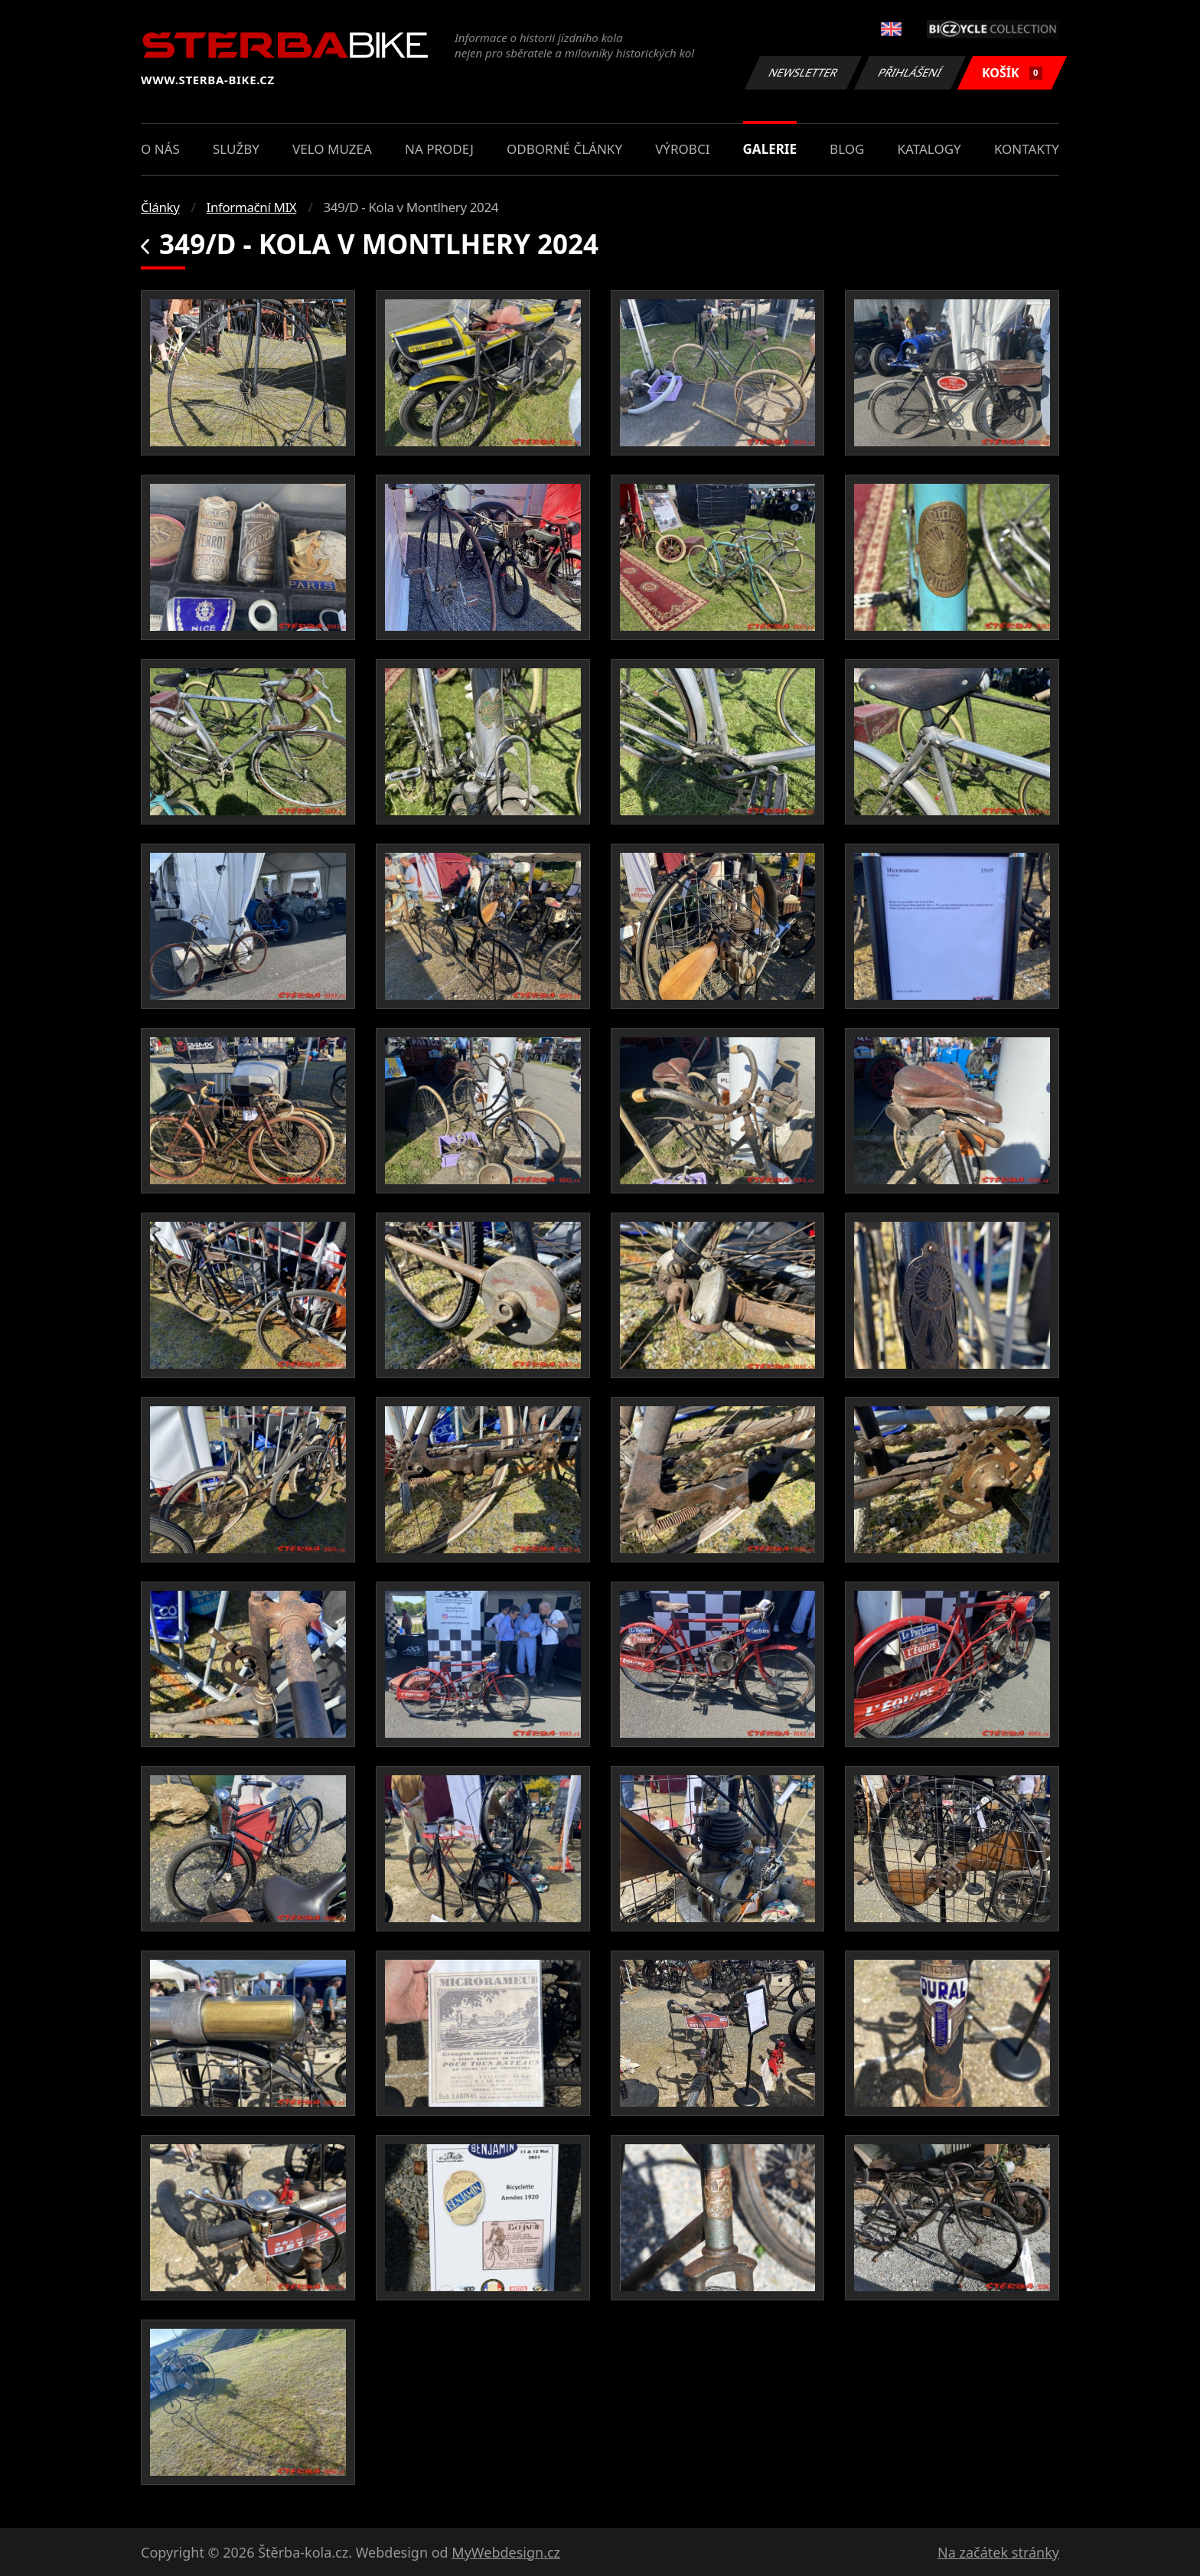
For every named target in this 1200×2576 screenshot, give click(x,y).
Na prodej (439, 149)
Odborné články (564, 149)
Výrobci (682, 149)
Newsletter (802, 72)
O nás (160, 149)
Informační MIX (252, 207)
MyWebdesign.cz (506, 2552)
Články (160, 207)
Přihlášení (909, 72)
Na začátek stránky (998, 2552)
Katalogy (929, 149)
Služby (236, 149)
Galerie (770, 149)
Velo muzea (332, 149)
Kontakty (1026, 149)
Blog (847, 149)
